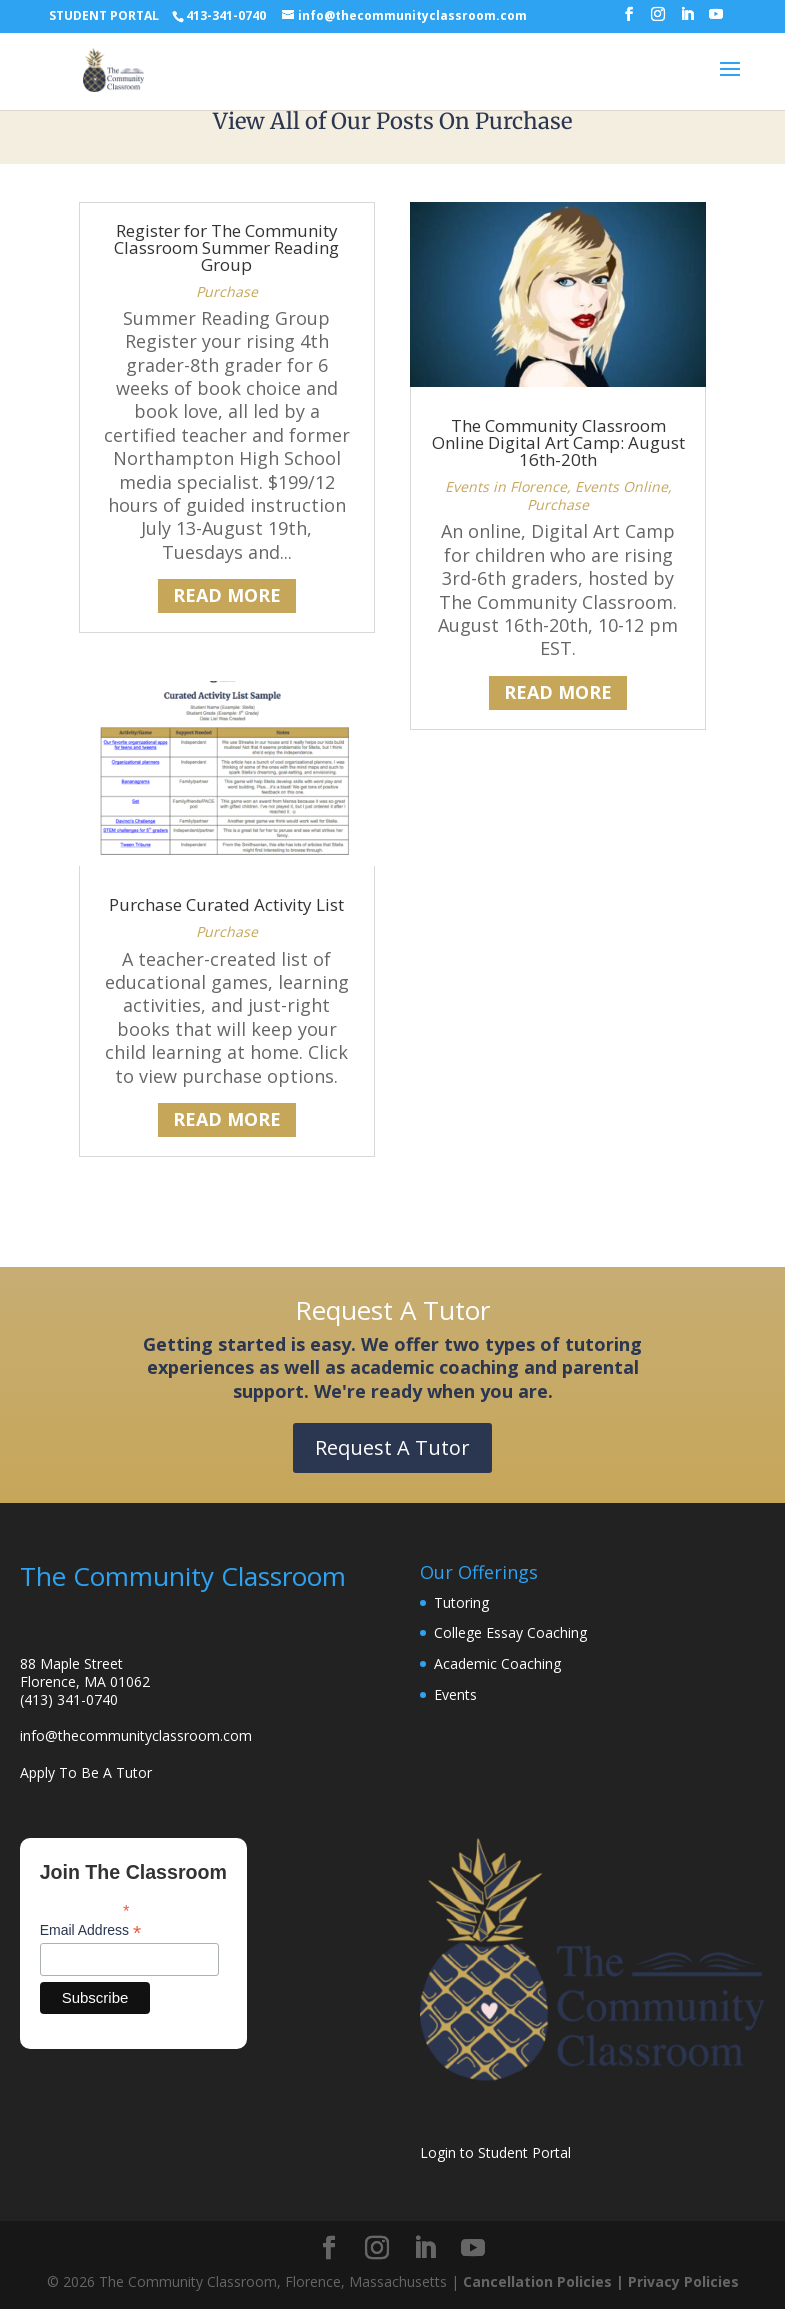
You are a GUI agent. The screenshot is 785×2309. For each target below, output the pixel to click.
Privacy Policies (683, 2281)
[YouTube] (716, 20)
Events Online (621, 486)
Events (455, 1694)
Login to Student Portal (495, 2152)
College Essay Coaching (510, 1632)
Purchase (227, 291)
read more (227, 595)
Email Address (91, 1930)
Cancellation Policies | (545, 2281)
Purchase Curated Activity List (226, 904)
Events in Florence (506, 486)
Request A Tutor (392, 1447)
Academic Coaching (497, 1663)
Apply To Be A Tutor (86, 1772)
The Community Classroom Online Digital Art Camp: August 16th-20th (558, 442)
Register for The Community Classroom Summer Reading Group (226, 247)
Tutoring (461, 1602)
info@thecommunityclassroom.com (136, 1735)
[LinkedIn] (687, 20)
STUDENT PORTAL (104, 15)
